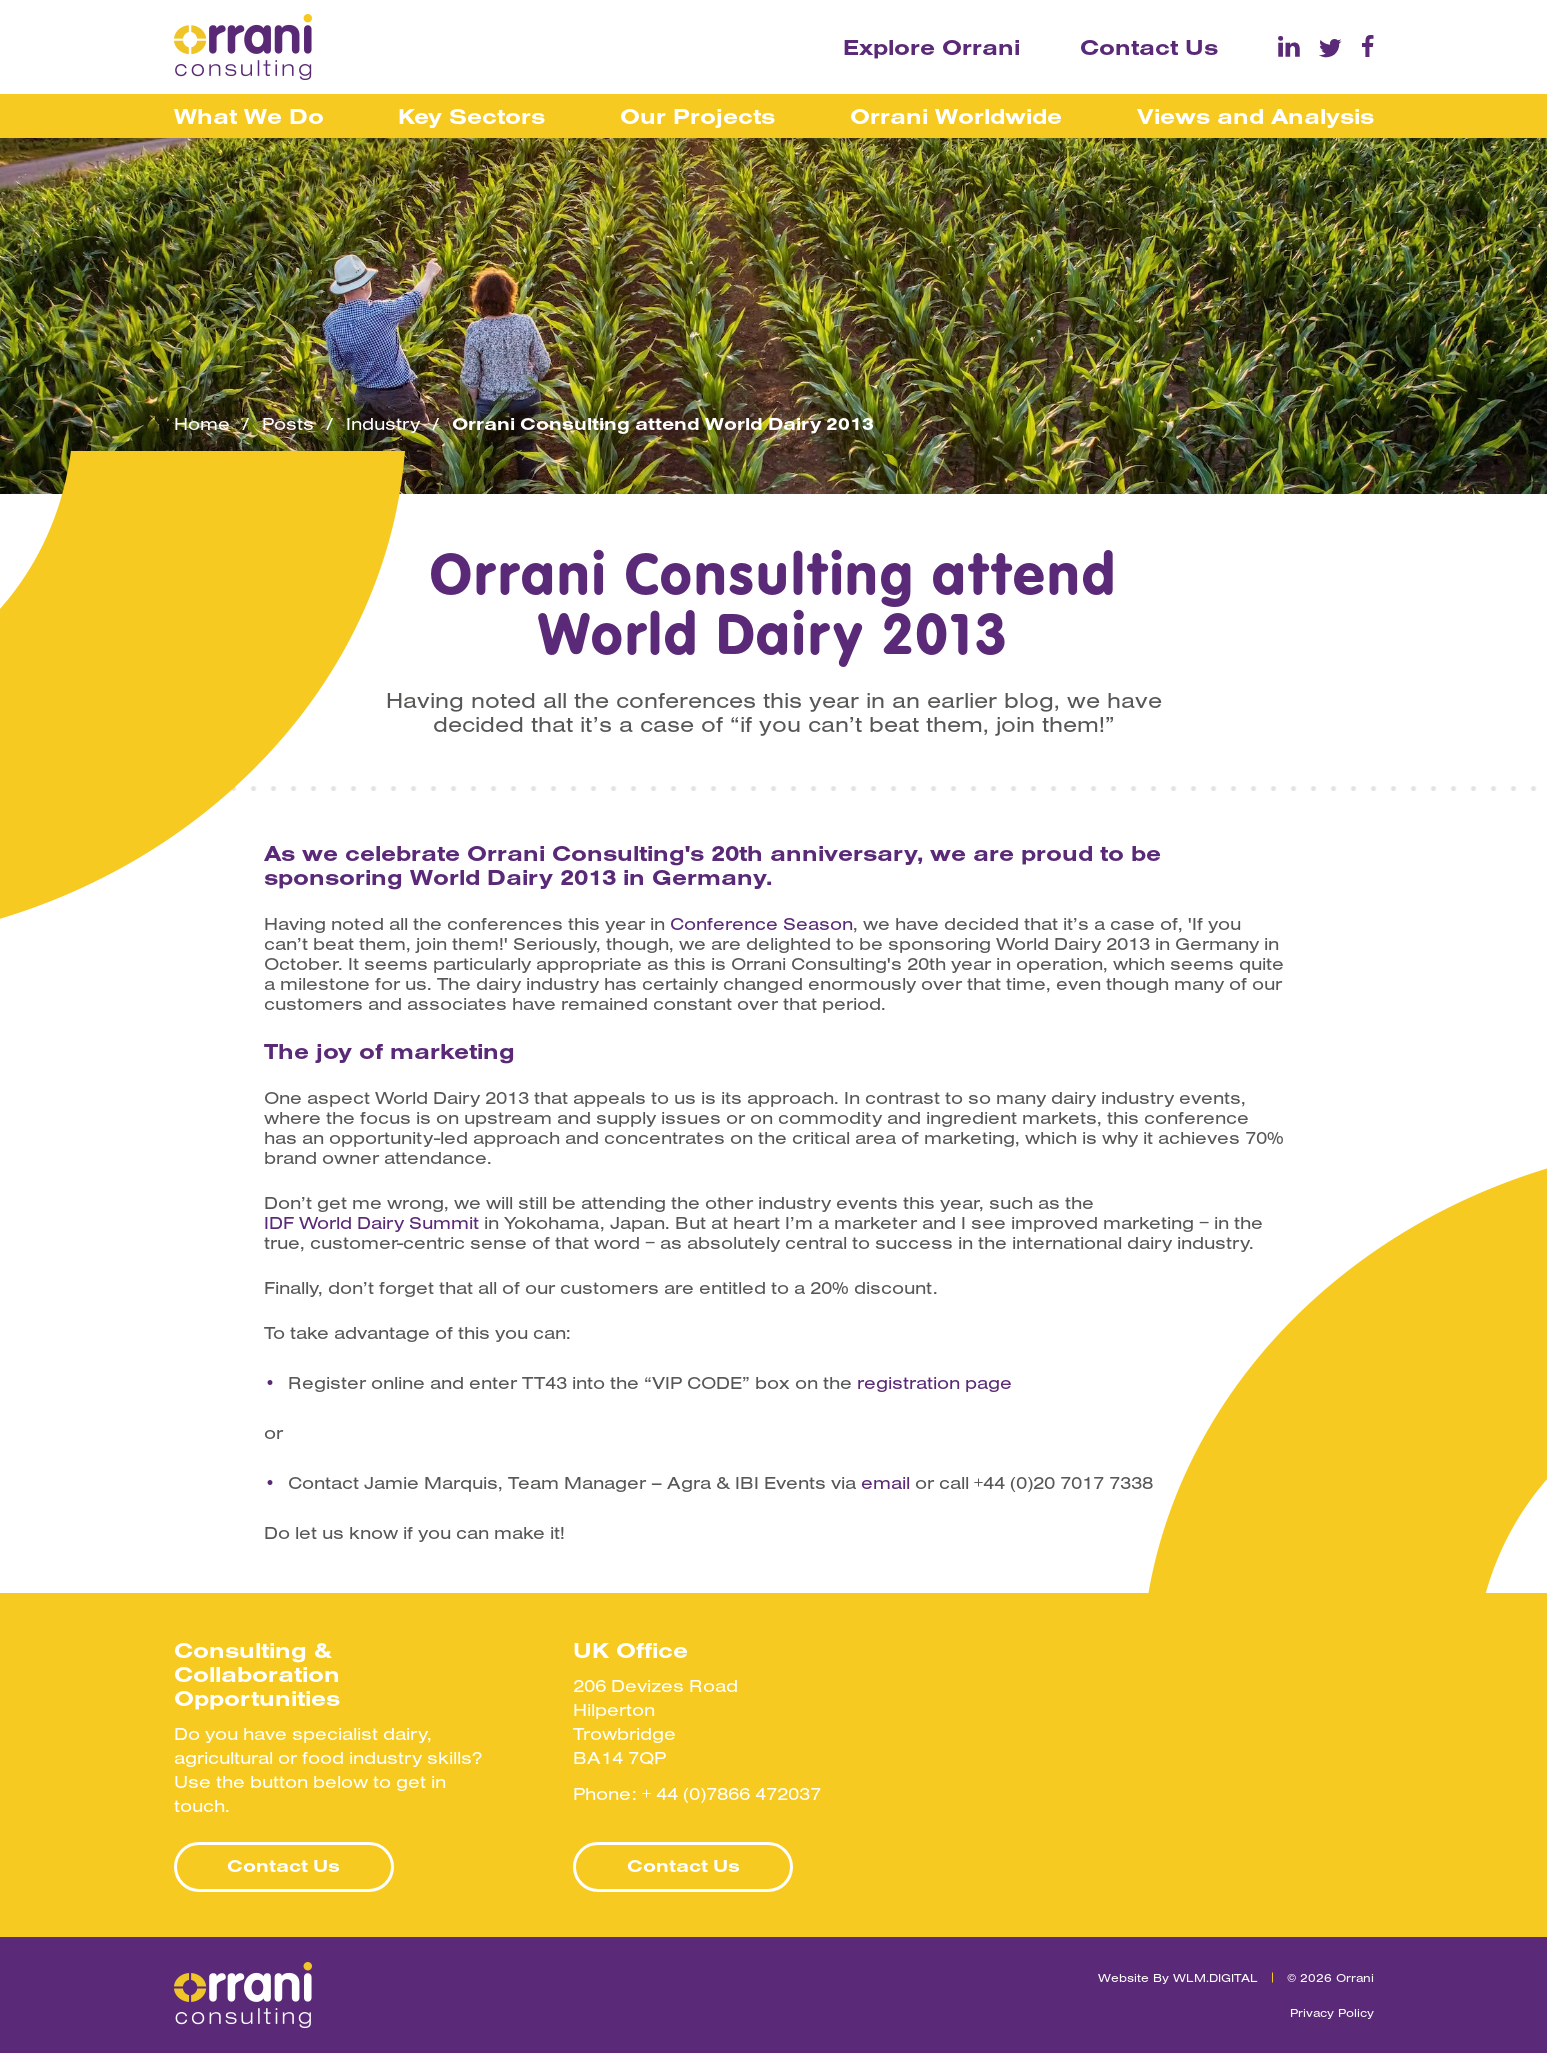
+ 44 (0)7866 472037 (731, 1793)
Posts (288, 424)
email (885, 1482)
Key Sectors (471, 116)
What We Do (249, 116)
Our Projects (697, 116)
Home (202, 424)
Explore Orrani (931, 47)
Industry (383, 424)
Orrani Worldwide (956, 116)
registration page (934, 1382)
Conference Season (761, 924)
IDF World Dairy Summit (371, 1223)
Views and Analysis (1255, 116)
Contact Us (1149, 47)
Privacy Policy (1332, 2012)
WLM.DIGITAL (1215, 1977)
